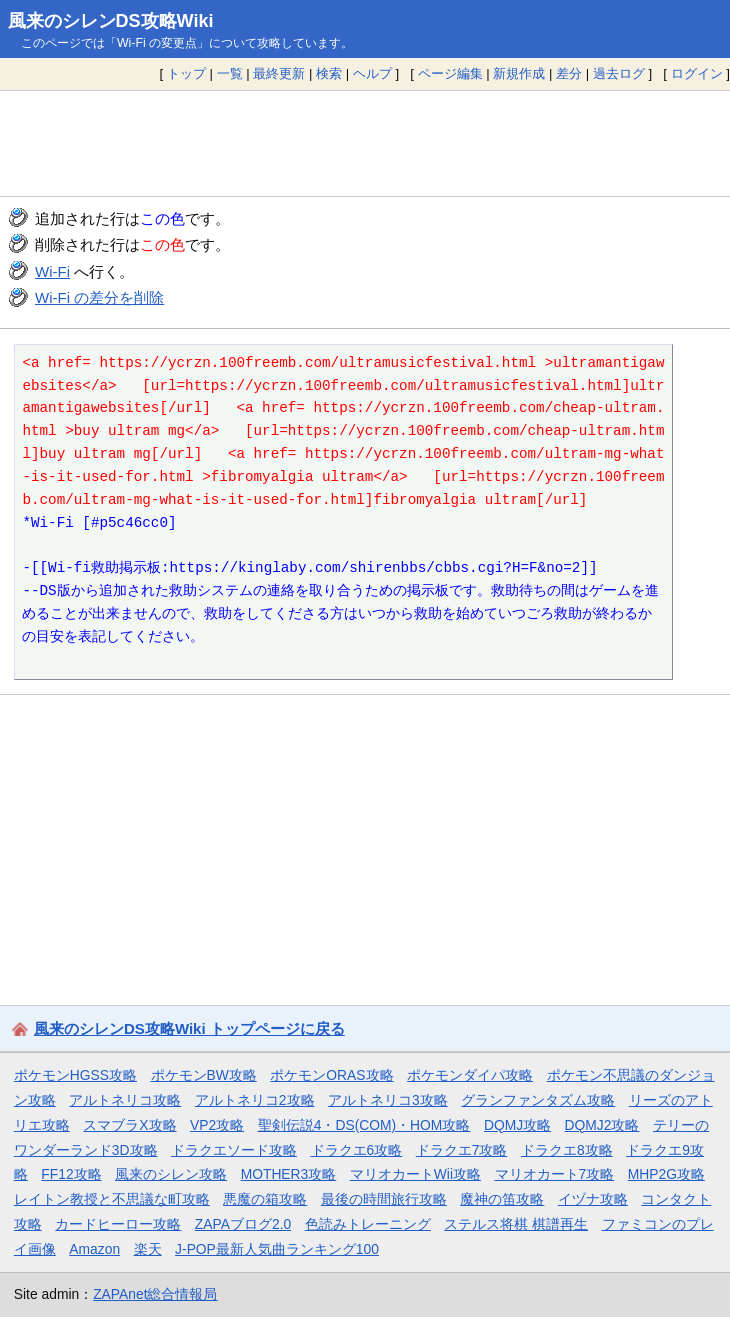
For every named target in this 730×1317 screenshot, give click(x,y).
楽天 (148, 1249)
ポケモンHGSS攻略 (75, 1075)
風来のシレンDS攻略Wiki (111, 21)
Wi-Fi (52, 271)
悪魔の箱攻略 (265, 1199)
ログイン (697, 73)
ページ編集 (450, 73)
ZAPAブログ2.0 (243, 1224)
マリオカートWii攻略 (415, 1174)
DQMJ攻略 (517, 1125)
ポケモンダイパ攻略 (470, 1075)
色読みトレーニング (368, 1224)
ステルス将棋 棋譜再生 (516, 1224)
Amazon (94, 1249)
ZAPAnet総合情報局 (155, 1294)
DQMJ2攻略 (602, 1125)
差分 (569, 73)
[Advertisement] (365, 143)
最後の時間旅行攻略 (384, 1199)
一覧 (230, 73)
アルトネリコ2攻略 (255, 1100)
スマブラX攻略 (129, 1125)
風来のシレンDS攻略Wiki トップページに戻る (189, 1028)
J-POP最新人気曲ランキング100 (277, 1249)
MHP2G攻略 (666, 1174)
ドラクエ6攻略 (357, 1150)
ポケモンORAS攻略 (331, 1075)
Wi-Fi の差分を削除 (99, 297)
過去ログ (619, 73)
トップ (186, 73)
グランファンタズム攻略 (538, 1100)
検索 (329, 73)
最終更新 (279, 73)
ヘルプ (372, 73)
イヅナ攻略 (593, 1199)
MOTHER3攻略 (289, 1174)
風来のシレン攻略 (171, 1174)
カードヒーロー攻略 (118, 1224)
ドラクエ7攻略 (462, 1150)
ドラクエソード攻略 (234, 1150)
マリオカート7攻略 (555, 1174)
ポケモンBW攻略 (204, 1075)
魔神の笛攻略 (502, 1199)
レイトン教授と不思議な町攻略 (112, 1199)
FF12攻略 (71, 1174)
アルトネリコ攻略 (125, 1100)
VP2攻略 (217, 1125)
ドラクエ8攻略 (567, 1150)
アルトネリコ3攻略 (388, 1100)
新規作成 (519, 73)
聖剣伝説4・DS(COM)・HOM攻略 (364, 1125)
